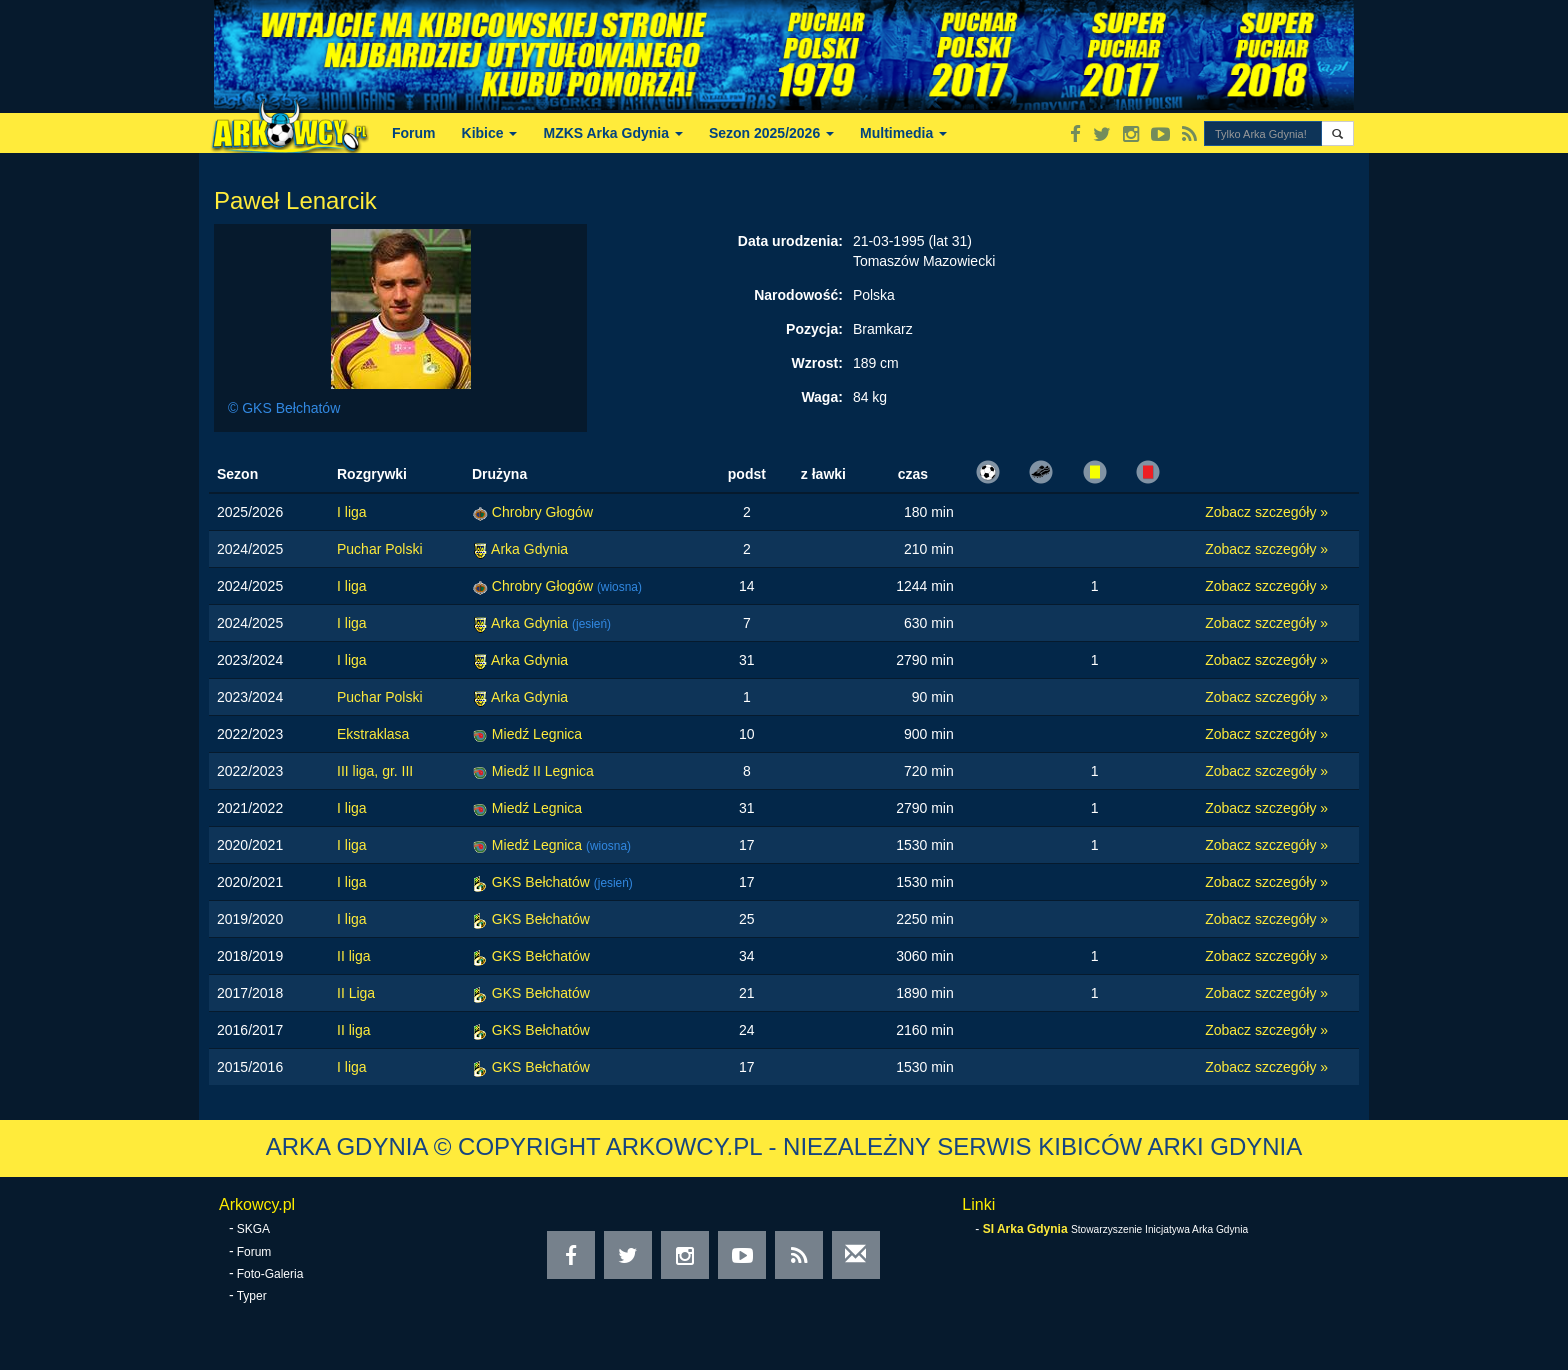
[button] (1337, 133)
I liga (352, 512)
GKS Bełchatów (543, 882)
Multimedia (903, 133)
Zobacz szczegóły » (1266, 512)
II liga (353, 956)
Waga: (821, 397)
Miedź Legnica (537, 734)
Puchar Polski (380, 549)
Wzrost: (817, 363)
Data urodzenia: (790, 241)
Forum (414, 133)
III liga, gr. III (375, 771)
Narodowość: (798, 295)
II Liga (356, 993)
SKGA (253, 1229)
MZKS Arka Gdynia (612, 133)
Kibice (490, 133)
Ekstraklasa (373, 734)
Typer (252, 1296)
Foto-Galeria (270, 1274)
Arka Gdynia (529, 549)
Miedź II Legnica (543, 771)
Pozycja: (814, 329)
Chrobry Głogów (542, 512)
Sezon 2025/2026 (771, 133)
